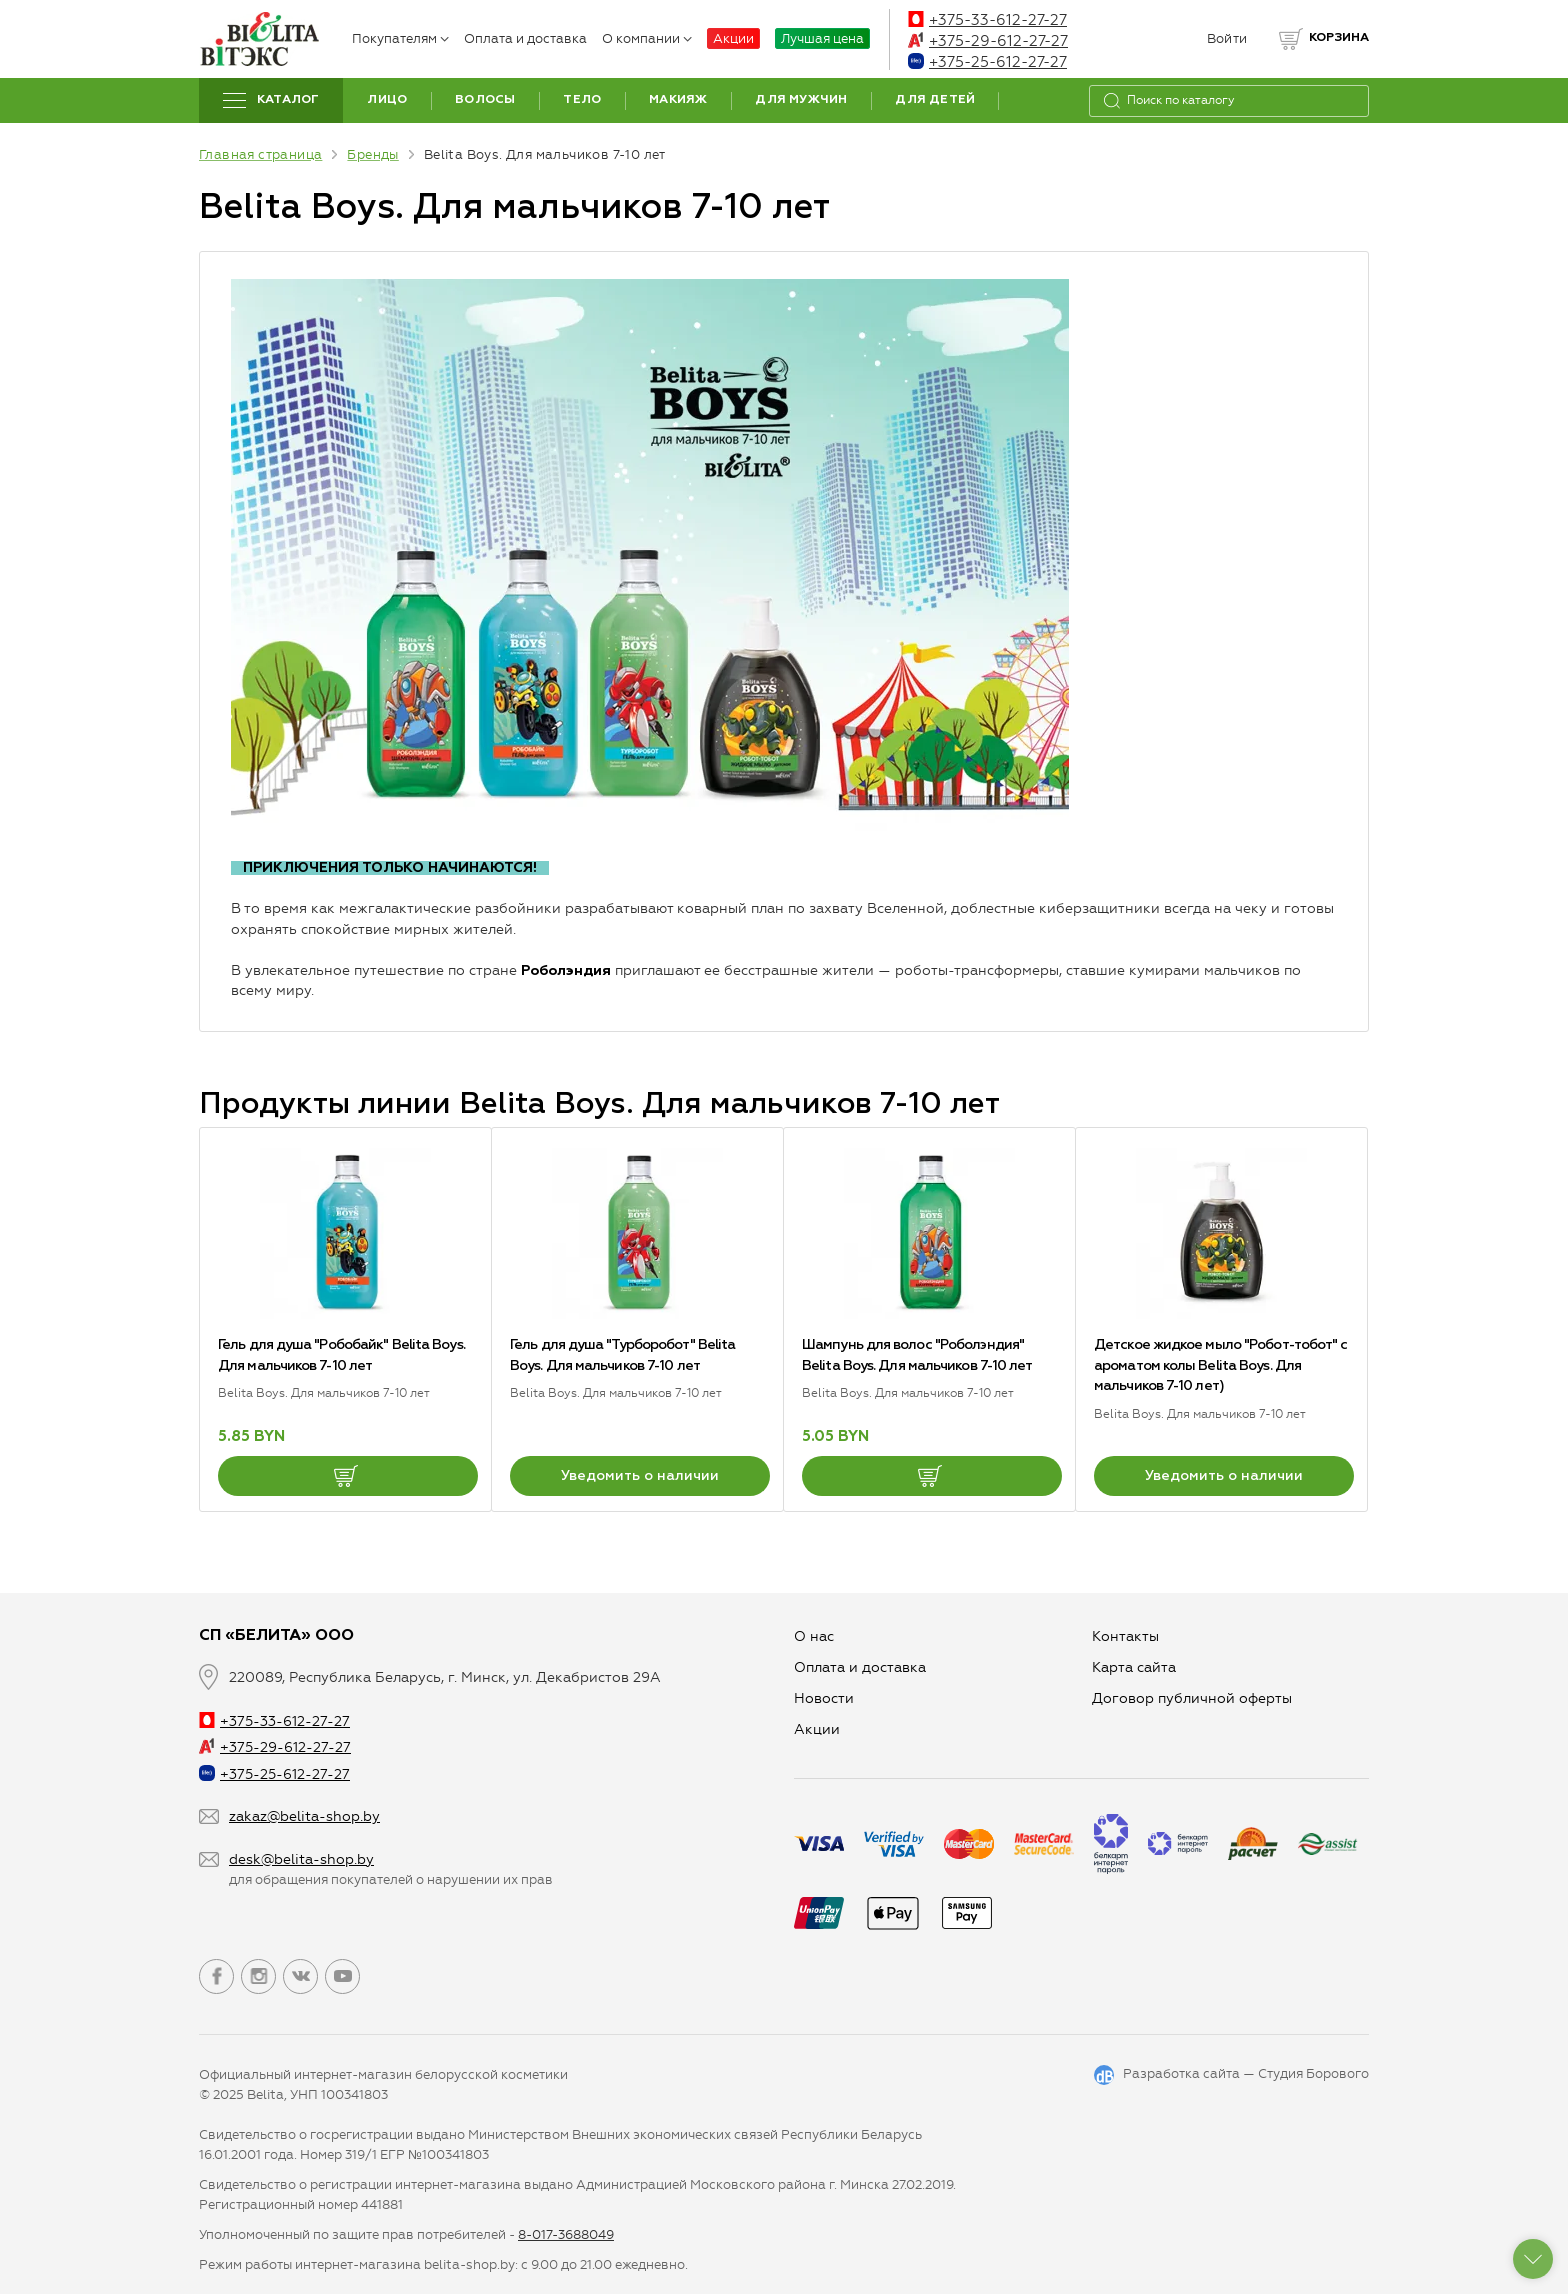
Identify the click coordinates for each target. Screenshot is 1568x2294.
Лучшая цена (822, 38)
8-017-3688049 (566, 2234)
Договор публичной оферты (1192, 1698)
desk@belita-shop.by (301, 1859)
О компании (647, 38)
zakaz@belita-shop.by (304, 1816)
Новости (824, 1698)
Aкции (817, 1729)
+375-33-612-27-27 (987, 20)
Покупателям (400, 38)
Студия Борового (1313, 2073)
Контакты (1125, 1636)
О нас (814, 1636)
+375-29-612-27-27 (988, 41)
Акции (733, 38)
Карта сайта (1134, 1667)
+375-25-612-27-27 (987, 62)
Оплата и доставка (525, 38)
